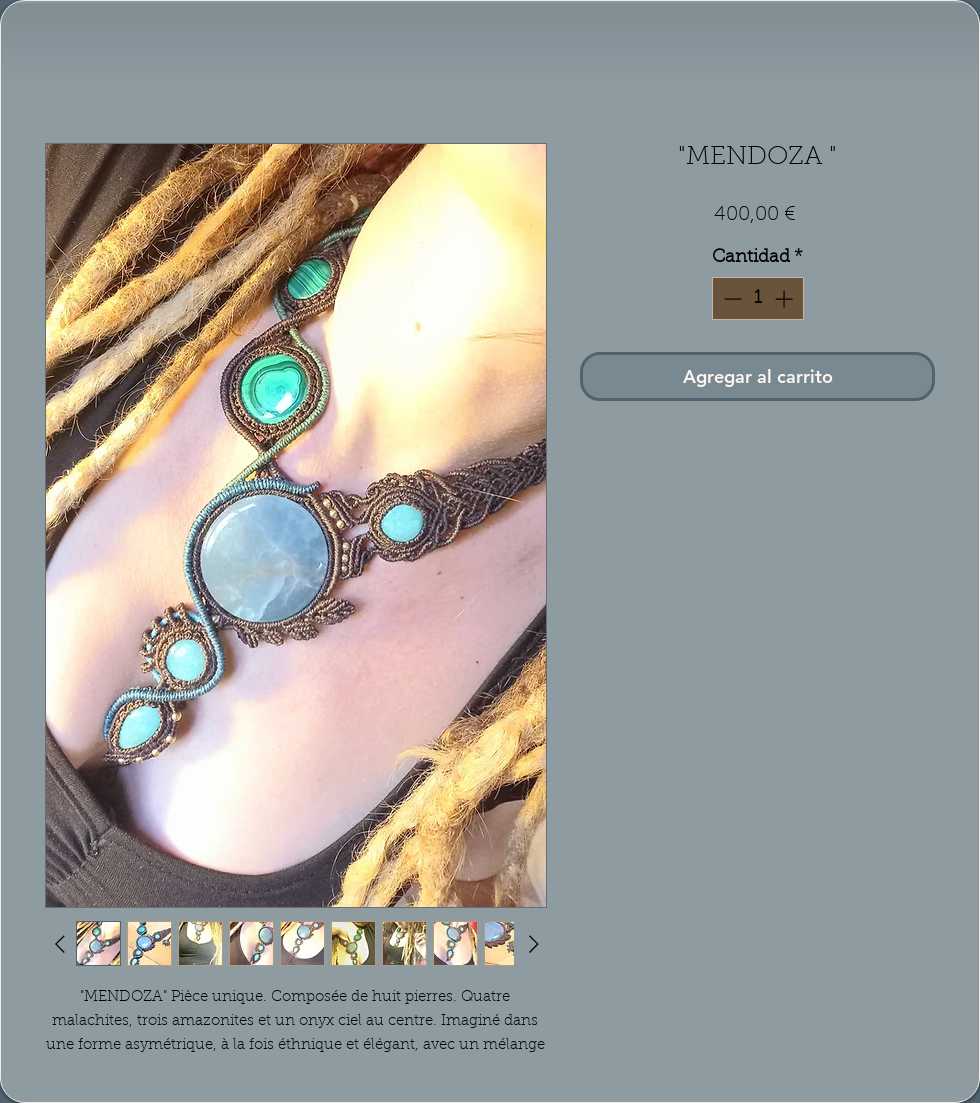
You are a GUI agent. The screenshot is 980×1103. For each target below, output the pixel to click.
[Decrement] (730, 298)
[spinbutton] (758, 298)
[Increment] (785, 298)
